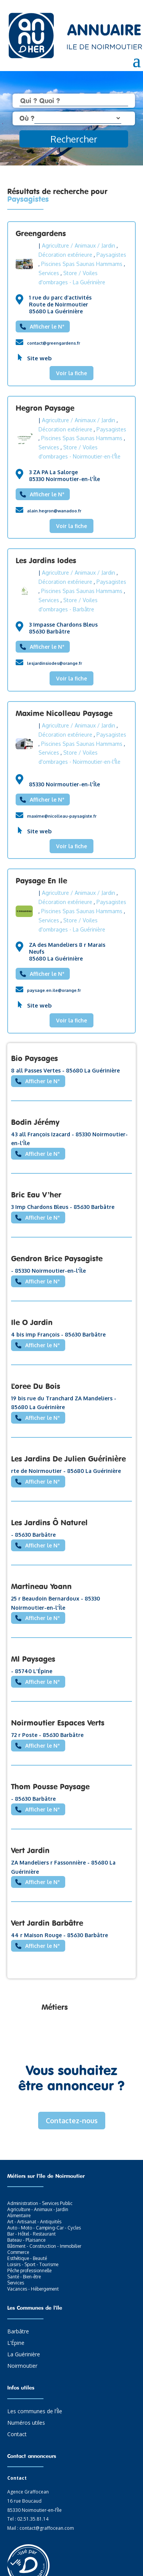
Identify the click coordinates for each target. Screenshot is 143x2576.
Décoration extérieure (65, 254)
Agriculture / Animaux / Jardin (78, 245)
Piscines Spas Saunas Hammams (81, 264)
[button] (16, 2563)
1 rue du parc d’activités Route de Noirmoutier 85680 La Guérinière (60, 304)
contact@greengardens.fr (53, 343)
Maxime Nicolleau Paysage (64, 713)
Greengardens (41, 233)
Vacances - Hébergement (33, 2289)
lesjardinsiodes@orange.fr (54, 663)
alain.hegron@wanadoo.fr (54, 511)
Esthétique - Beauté (27, 2258)
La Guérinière (23, 2355)
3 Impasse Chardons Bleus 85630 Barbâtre (63, 628)
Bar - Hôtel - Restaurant (31, 2234)
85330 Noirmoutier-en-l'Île (64, 784)
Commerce (18, 2252)
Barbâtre (18, 2332)
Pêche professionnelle (29, 2270)
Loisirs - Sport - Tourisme (32, 2264)
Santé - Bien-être (24, 2277)
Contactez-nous (72, 2120)
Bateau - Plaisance (26, 2240)
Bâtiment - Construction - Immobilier (44, 2246)
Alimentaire (19, 2215)
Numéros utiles (26, 2423)
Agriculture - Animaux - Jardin (37, 2209)
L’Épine (15, 2343)
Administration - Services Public (39, 2203)
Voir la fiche (71, 373)
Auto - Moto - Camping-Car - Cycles (44, 2228)
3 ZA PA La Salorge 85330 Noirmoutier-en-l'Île (64, 475)
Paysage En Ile (41, 880)
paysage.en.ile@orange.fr (54, 990)
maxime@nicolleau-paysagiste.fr (61, 816)
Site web (39, 358)
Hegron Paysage (45, 408)
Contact (17, 2435)
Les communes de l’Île (34, 2412)
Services (49, 273)
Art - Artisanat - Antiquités (34, 2221)
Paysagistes (111, 254)
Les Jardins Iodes (46, 560)
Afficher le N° (47, 326)
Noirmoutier (22, 2366)
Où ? (26, 118)
